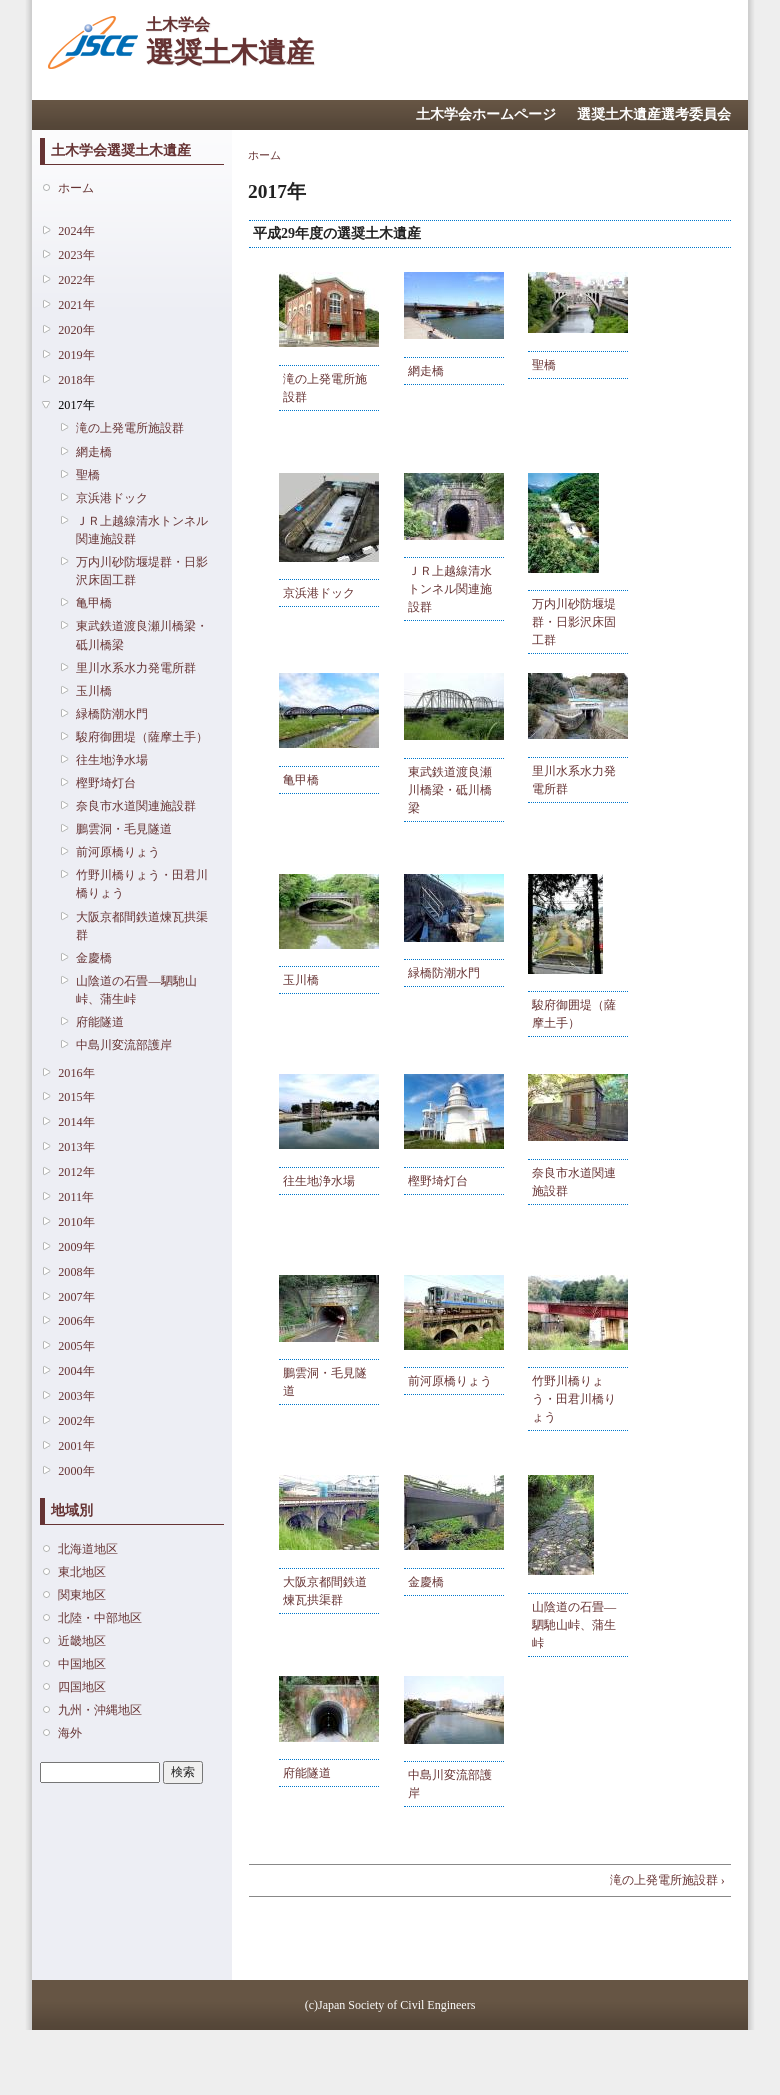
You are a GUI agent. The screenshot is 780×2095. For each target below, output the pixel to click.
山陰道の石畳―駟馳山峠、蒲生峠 (136, 990)
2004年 (76, 1371)
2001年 (76, 1446)
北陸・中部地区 (100, 1618)
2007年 (76, 1297)
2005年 (76, 1346)
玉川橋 (94, 691)
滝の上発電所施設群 (130, 428)
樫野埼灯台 (106, 783)
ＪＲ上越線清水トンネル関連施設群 (142, 530)
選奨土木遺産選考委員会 (654, 114)
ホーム (76, 188)
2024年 (76, 231)
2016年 (76, 1073)
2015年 (76, 1097)
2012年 (76, 1172)
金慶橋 (94, 958)
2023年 (76, 255)
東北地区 (82, 1572)
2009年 (76, 1247)
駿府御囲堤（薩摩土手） (142, 737)
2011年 (76, 1197)
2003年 (76, 1396)
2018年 (76, 380)
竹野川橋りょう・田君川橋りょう (142, 884)
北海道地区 (88, 1549)
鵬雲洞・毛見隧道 (124, 829)
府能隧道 (100, 1022)
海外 (70, 1733)
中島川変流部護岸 (124, 1045)
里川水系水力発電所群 (136, 668)
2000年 (76, 1471)
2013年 (76, 1147)
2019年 (76, 355)
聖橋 (88, 475)
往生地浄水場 (112, 760)
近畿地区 (82, 1641)
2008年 (76, 1272)
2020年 (76, 330)
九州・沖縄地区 (100, 1710)
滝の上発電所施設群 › (667, 1880)
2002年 (76, 1421)
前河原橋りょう (118, 852)
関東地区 (82, 1595)
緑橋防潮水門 (112, 714)
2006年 (76, 1321)
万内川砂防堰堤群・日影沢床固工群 (142, 571)
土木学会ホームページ (486, 114)
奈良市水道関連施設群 (136, 806)
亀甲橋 (94, 603)
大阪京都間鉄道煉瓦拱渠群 (142, 926)
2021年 (76, 305)
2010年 (76, 1222)
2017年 (76, 405)
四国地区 (82, 1687)
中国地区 (82, 1664)
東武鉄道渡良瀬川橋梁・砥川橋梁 (142, 635)
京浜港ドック (112, 498)
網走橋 (94, 452)
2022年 (76, 280)
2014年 (76, 1122)
